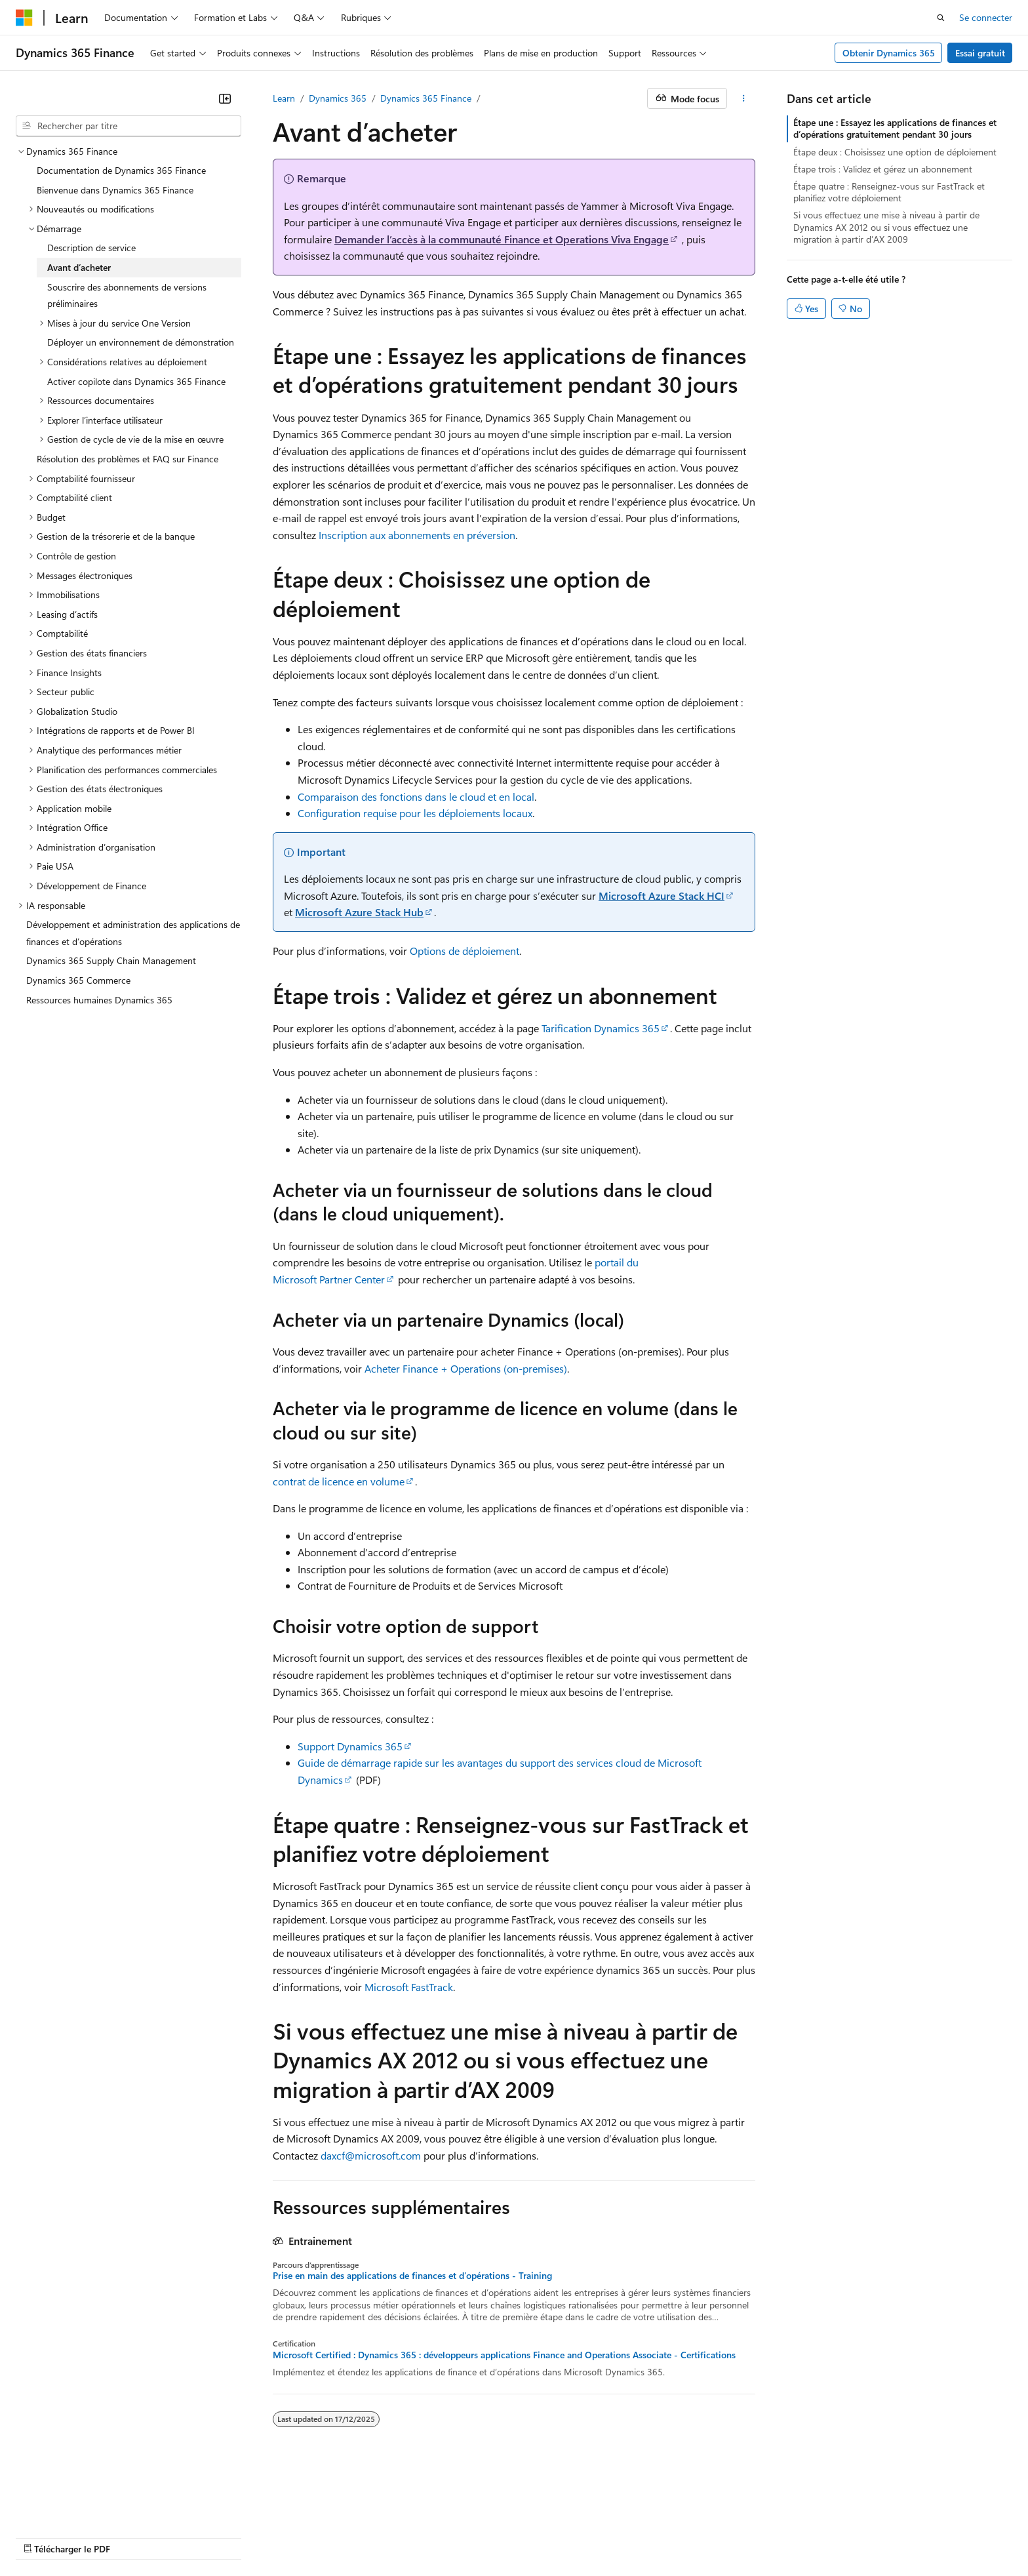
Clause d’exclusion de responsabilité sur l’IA (102, 2516)
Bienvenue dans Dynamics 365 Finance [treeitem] (115, 190)
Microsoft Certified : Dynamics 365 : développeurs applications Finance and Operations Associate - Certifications (504, 2355)
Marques (908, 2516)
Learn (284, 98)
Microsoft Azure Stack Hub (359, 912)
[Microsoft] (24, 17)
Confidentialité (442, 2516)
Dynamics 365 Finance (425, 98)
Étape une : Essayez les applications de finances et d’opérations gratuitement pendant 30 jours (895, 128)
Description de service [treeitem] (91, 247)
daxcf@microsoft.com (371, 2155)
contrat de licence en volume (339, 1481)
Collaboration (371, 2516)
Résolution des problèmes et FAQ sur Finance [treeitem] (127, 459)
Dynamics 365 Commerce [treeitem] (78, 980)
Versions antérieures (245, 2516)
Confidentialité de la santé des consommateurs (590, 2516)
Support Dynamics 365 (350, 1746)
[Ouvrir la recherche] (941, 18)
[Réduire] (224, 98)
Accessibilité (841, 2516)
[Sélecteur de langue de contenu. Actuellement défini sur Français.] (45, 2485)
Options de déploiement (464, 950)
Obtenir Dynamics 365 (888, 53)
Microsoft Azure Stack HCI (661, 895)
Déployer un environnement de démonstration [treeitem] (140, 342)
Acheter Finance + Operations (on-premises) (466, 1368)
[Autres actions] (743, 98)
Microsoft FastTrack (409, 1987)
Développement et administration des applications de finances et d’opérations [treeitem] (133, 933)
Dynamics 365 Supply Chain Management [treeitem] (111, 960)
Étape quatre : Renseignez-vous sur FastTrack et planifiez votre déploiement (889, 192)
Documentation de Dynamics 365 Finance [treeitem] (121, 170)
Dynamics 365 (337, 98)
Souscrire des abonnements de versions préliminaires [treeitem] (127, 295)
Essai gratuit (980, 53)
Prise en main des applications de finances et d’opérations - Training (412, 2276)
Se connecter (985, 17)
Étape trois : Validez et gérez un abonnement (882, 169)
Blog (310, 2516)
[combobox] (128, 125)
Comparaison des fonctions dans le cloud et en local (416, 796)
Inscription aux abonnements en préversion (417, 535)
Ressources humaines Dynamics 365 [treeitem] (99, 1000)
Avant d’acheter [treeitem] (79, 267)
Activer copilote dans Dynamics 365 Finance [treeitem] (136, 381)
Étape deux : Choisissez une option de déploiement (895, 152)
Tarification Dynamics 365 (601, 1028)
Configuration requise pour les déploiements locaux (415, 813)
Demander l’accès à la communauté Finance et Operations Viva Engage (501, 239)
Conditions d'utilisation (755, 2516)
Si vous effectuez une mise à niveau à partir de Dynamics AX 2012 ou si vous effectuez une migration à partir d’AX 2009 (886, 227)
